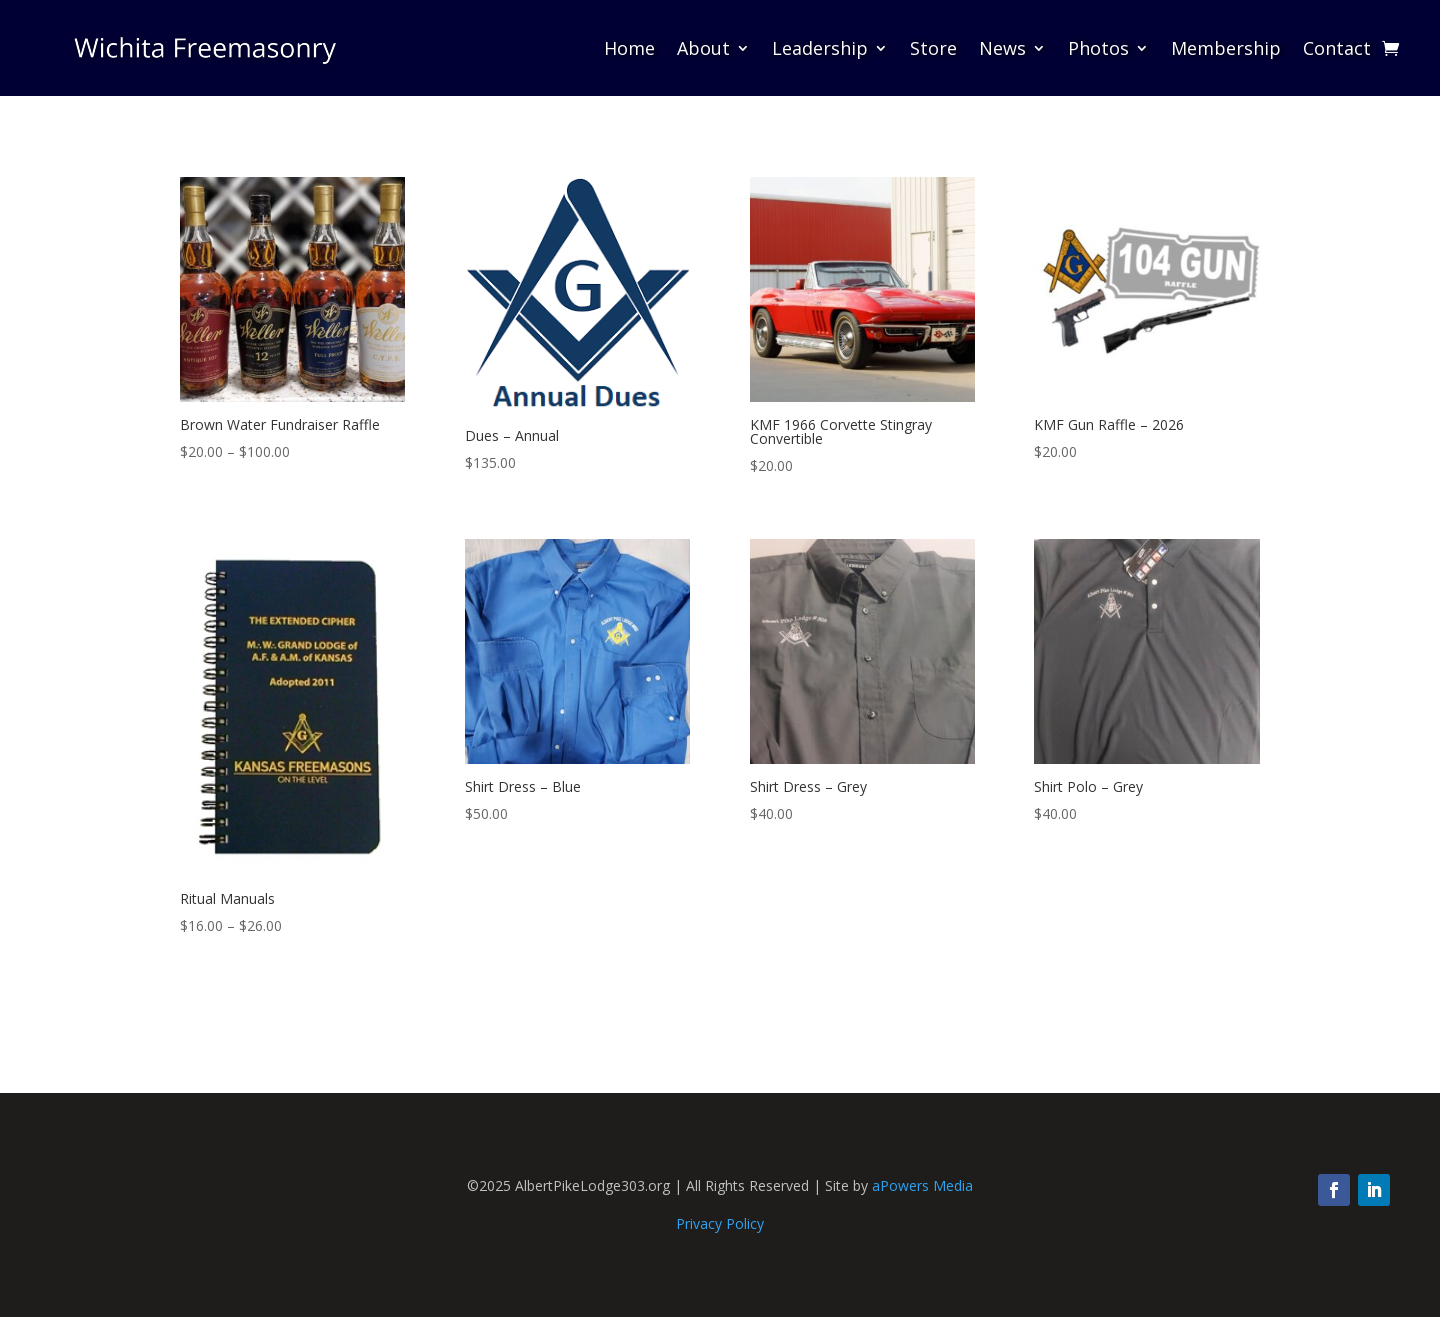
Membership (1226, 48)
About (703, 48)
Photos (1098, 48)
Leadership (820, 48)
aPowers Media (922, 1185)
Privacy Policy (720, 1223)
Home (629, 48)
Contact (1337, 48)
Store (933, 48)
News (1002, 48)
